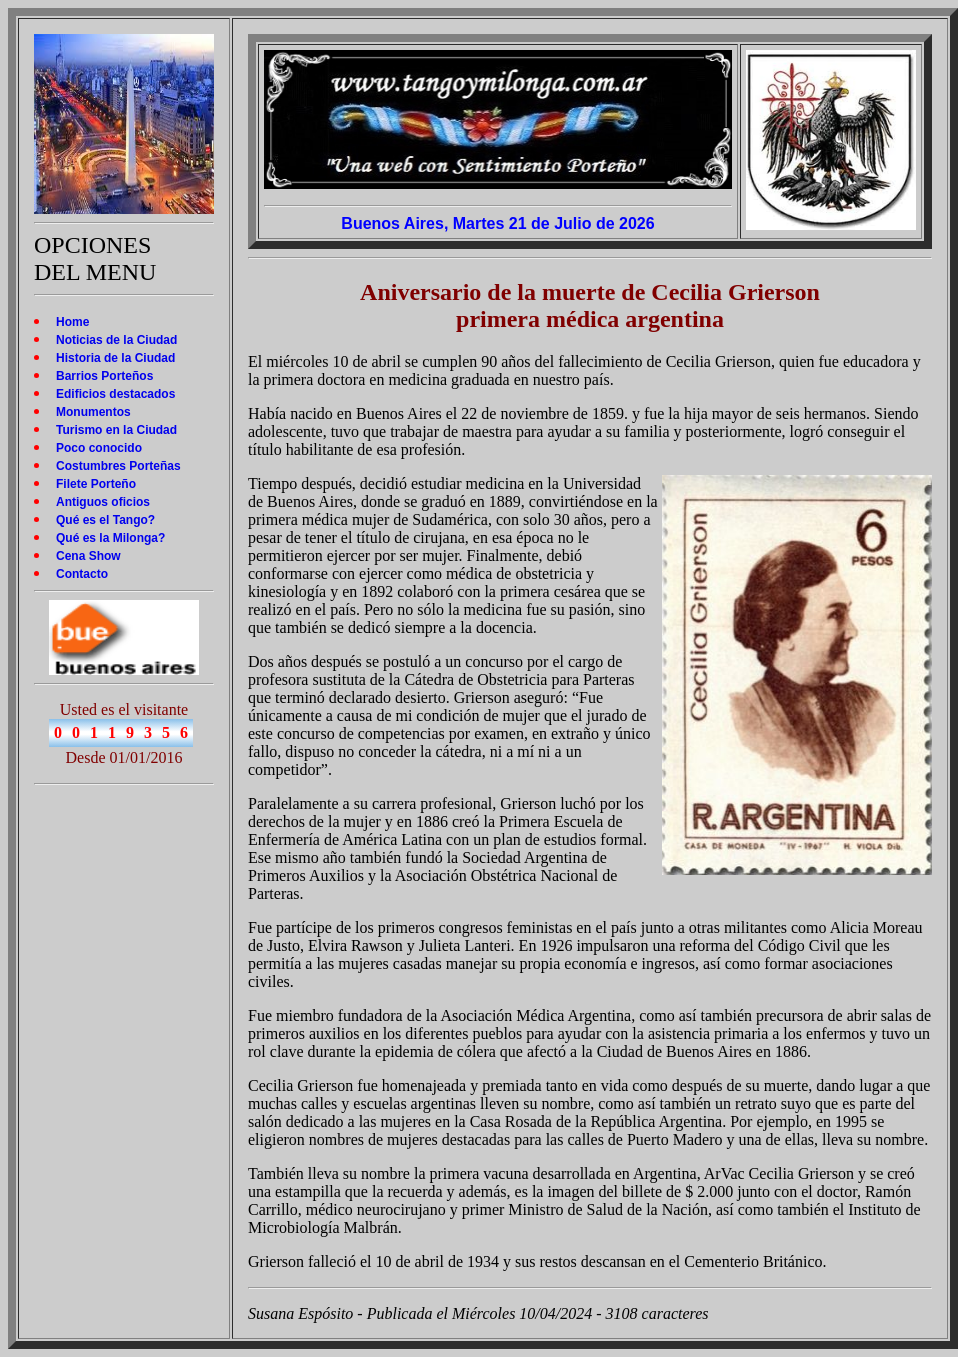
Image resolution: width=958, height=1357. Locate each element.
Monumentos (93, 412)
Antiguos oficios (103, 502)
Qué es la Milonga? (110, 538)
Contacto (82, 574)
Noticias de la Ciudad (116, 340)
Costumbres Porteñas (118, 466)
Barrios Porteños (104, 376)
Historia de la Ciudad (115, 358)
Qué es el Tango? (105, 520)
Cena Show (88, 556)
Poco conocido (99, 448)
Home (72, 322)
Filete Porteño (96, 484)
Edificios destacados (115, 394)
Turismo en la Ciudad (116, 430)
